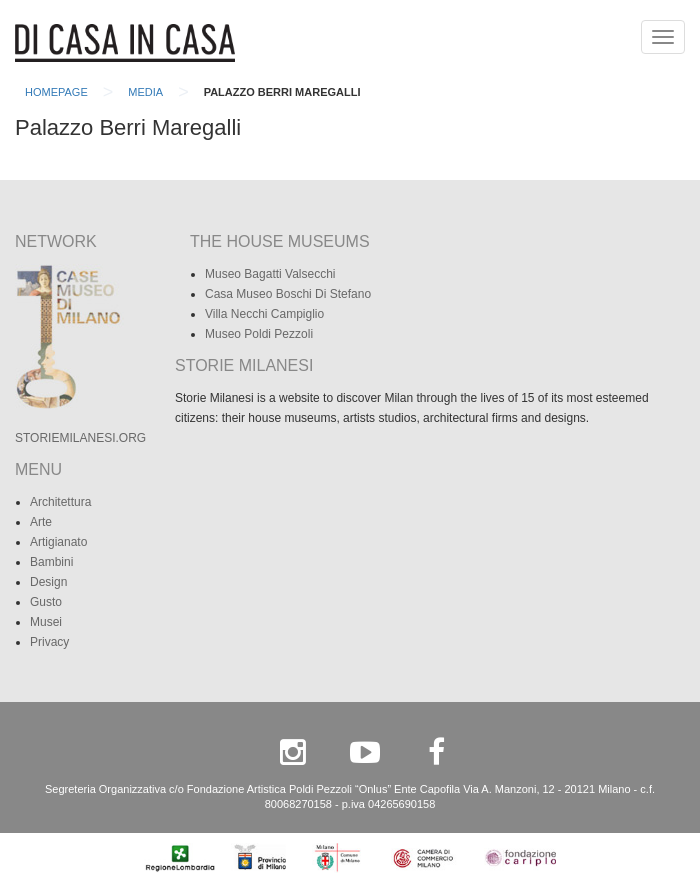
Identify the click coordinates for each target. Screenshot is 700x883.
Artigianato (58, 542)
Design (48, 582)
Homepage (56, 92)
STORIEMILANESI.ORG (80, 438)
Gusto (46, 602)
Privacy (49, 642)
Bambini (51, 562)
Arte (41, 522)
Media (145, 92)
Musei (46, 622)
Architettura (60, 502)
